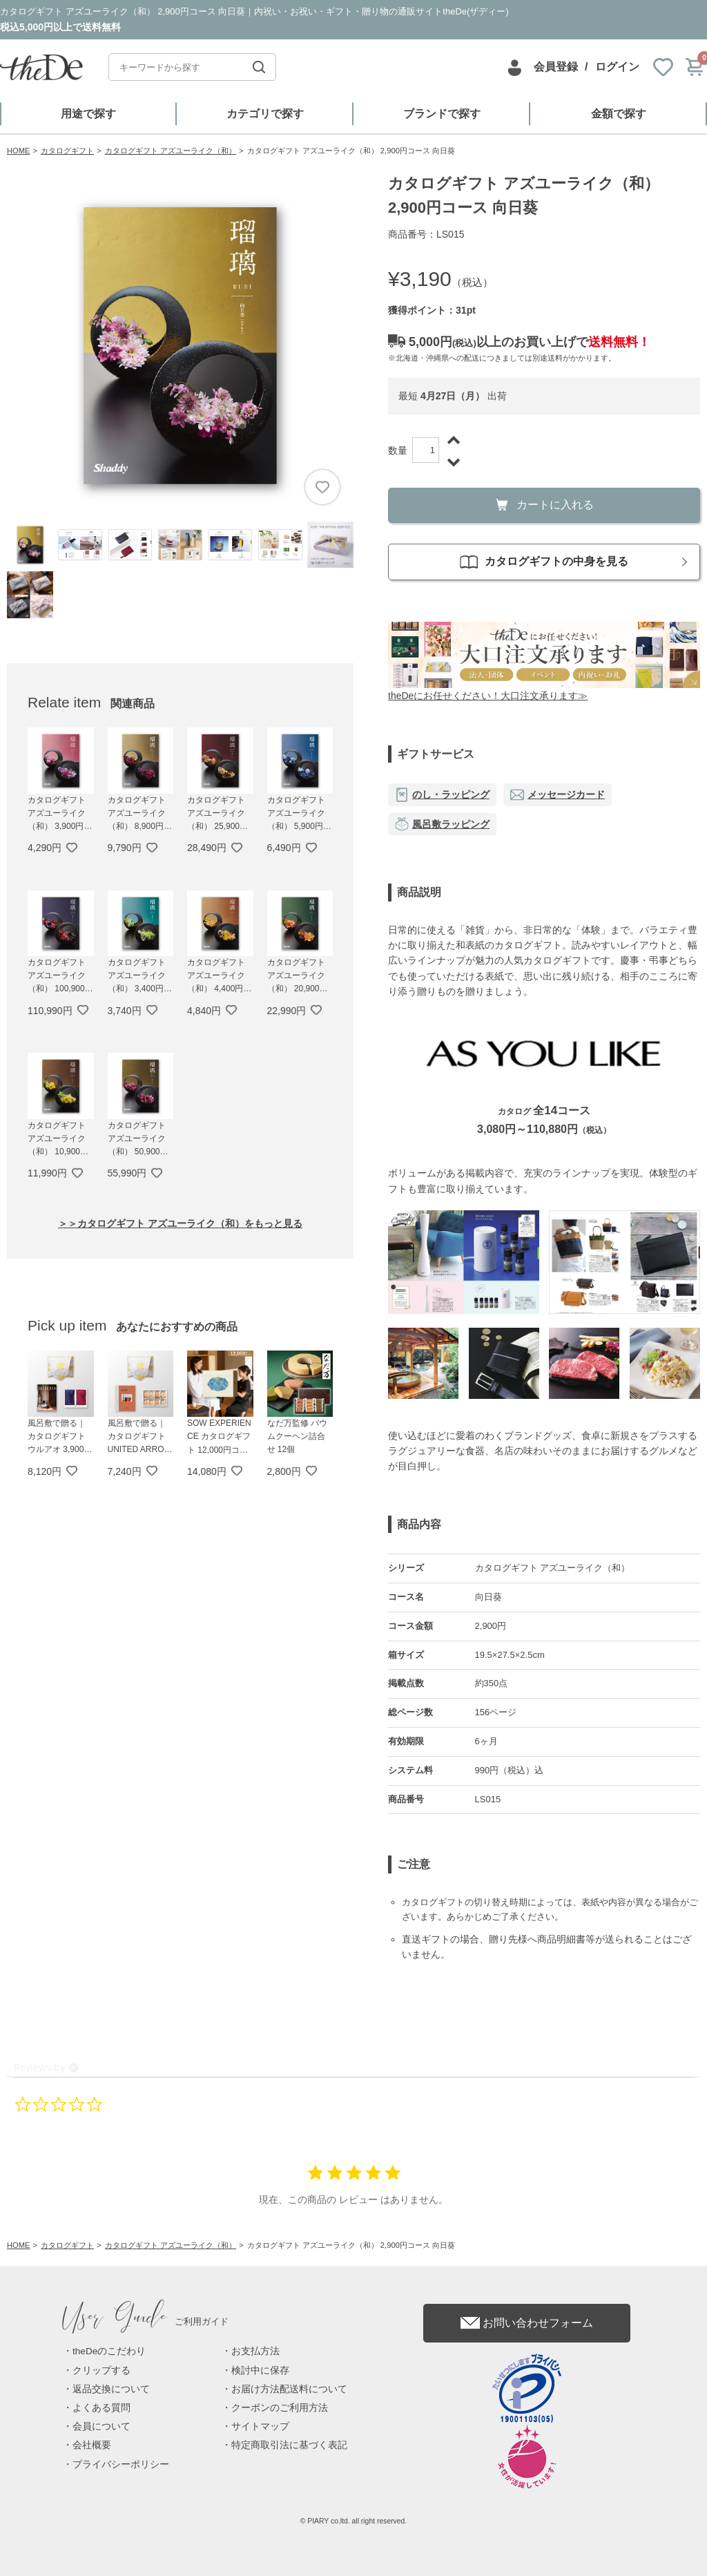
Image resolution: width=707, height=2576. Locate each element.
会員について (101, 2426)
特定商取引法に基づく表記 (289, 2445)
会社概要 (91, 2445)
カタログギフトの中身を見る (544, 562)
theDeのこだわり (109, 2351)
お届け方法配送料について (289, 2389)
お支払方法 (255, 2351)
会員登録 (556, 67)
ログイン (617, 67)
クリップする (101, 2370)
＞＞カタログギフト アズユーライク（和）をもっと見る (180, 1223)
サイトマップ (260, 2426)
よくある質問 (101, 2408)
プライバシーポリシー (120, 2464)
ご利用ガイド (146, 2321)
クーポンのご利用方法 (279, 2408)
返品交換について (111, 2389)
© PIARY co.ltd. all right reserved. (353, 2521)
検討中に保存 (260, 2370)
